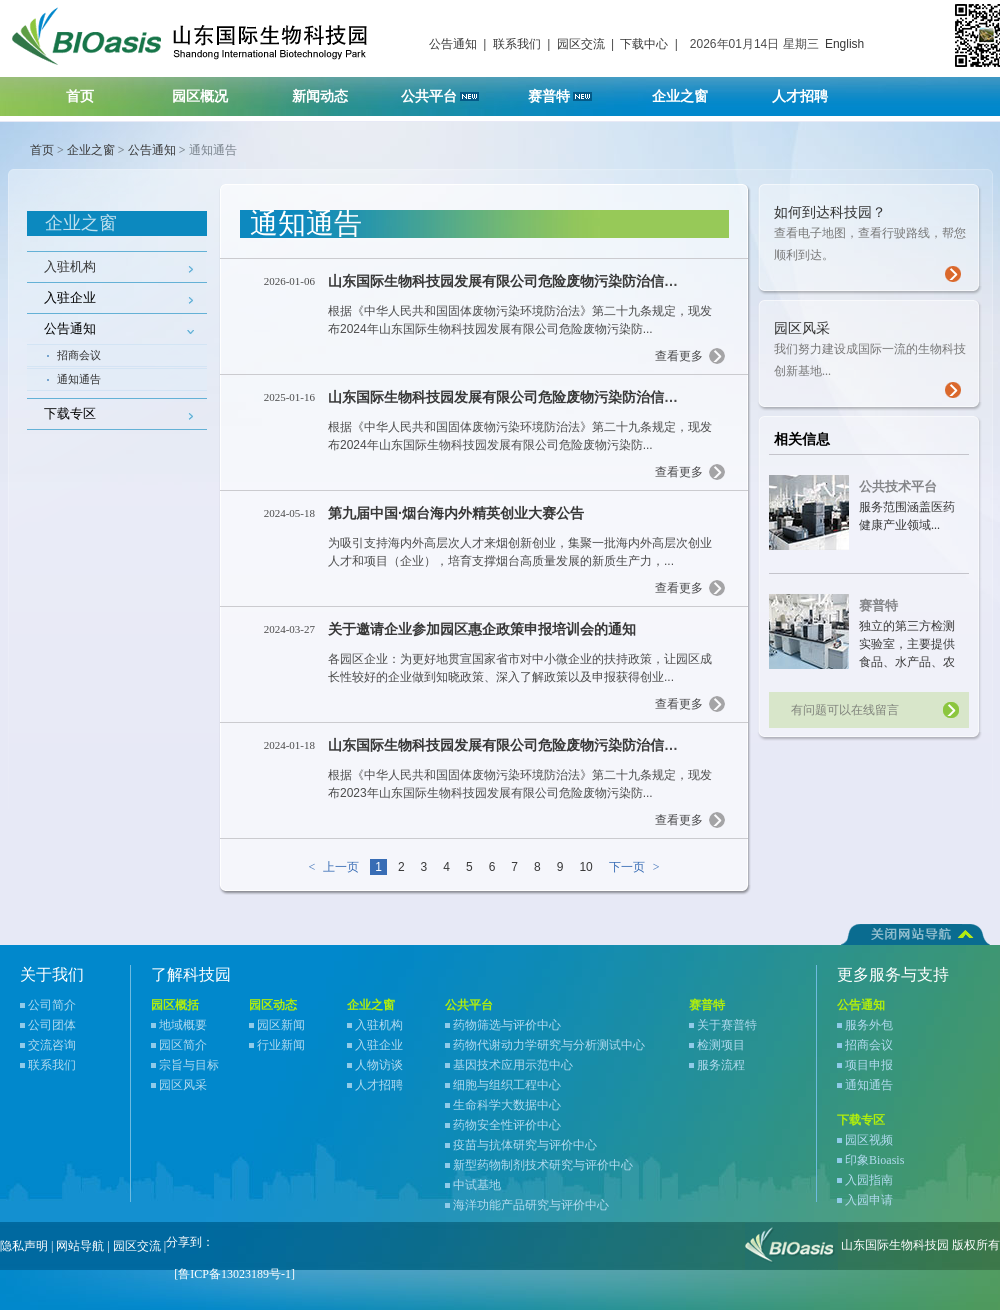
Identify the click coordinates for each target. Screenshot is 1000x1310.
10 (585, 867)
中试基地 (477, 1185)
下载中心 (644, 44)
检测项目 (721, 1045)
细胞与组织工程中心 (507, 1085)
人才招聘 (812, 90)
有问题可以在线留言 (845, 710)
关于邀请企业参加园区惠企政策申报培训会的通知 (482, 629)
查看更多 (679, 356)
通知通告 (79, 379)
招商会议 (79, 355)
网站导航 (80, 1246)
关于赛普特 (727, 1025)
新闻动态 (332, 90)
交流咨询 (52, 1045)
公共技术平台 (898, 486)
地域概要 (183, 1025)
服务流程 (721, 1065)
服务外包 (869, 1025)
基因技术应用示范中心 (513, 1065)
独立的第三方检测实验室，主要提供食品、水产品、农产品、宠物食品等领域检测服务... (907, 662)
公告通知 (453, 44)
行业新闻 (281, 1045)
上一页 (329, 867)
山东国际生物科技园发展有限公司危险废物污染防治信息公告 (517, 281)
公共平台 (447, 90)
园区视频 (869, 1140)
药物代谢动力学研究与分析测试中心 (549, 1045)
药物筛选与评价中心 (507, 1025)
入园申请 (869, 1200)
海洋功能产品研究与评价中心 (531, 1205)
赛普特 (570, 90)
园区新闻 (281, 1025)
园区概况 (212, 90)
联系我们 (517, 44)
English (844, 44)
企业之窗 (692, 90)
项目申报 (869, 1065)
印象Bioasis (874, 1160)
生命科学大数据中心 (507, 1105)
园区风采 (183, 1085)
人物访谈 (379, 1065)
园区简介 (183, 1045)
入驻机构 (70, 266)
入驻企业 (379, 1045)
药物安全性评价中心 (507, 1125)
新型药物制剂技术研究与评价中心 (543, 1165)
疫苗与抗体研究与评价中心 (525, 1145)
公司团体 (52, 1025)
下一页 (638, 867)
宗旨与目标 (189, 1065)
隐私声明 (24, 1246)
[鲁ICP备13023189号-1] (234, 1274)
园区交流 (581, 44)
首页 (80, 96)
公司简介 (52, 1005)
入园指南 (869, 1180)
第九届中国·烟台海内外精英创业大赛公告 (456, 513)
